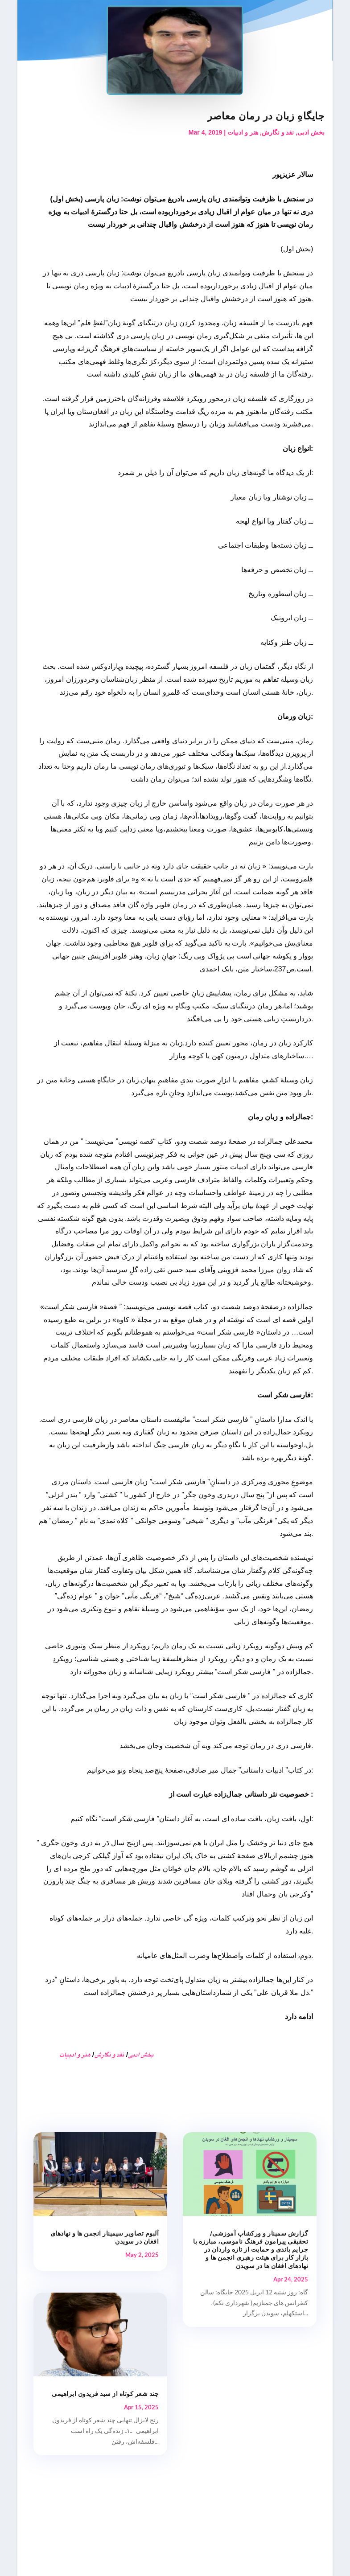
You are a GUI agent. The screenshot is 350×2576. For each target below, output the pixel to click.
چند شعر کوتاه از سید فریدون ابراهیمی (105, 2393)
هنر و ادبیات (242, 132)
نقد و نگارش (278, 132)
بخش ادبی (311, 132)
